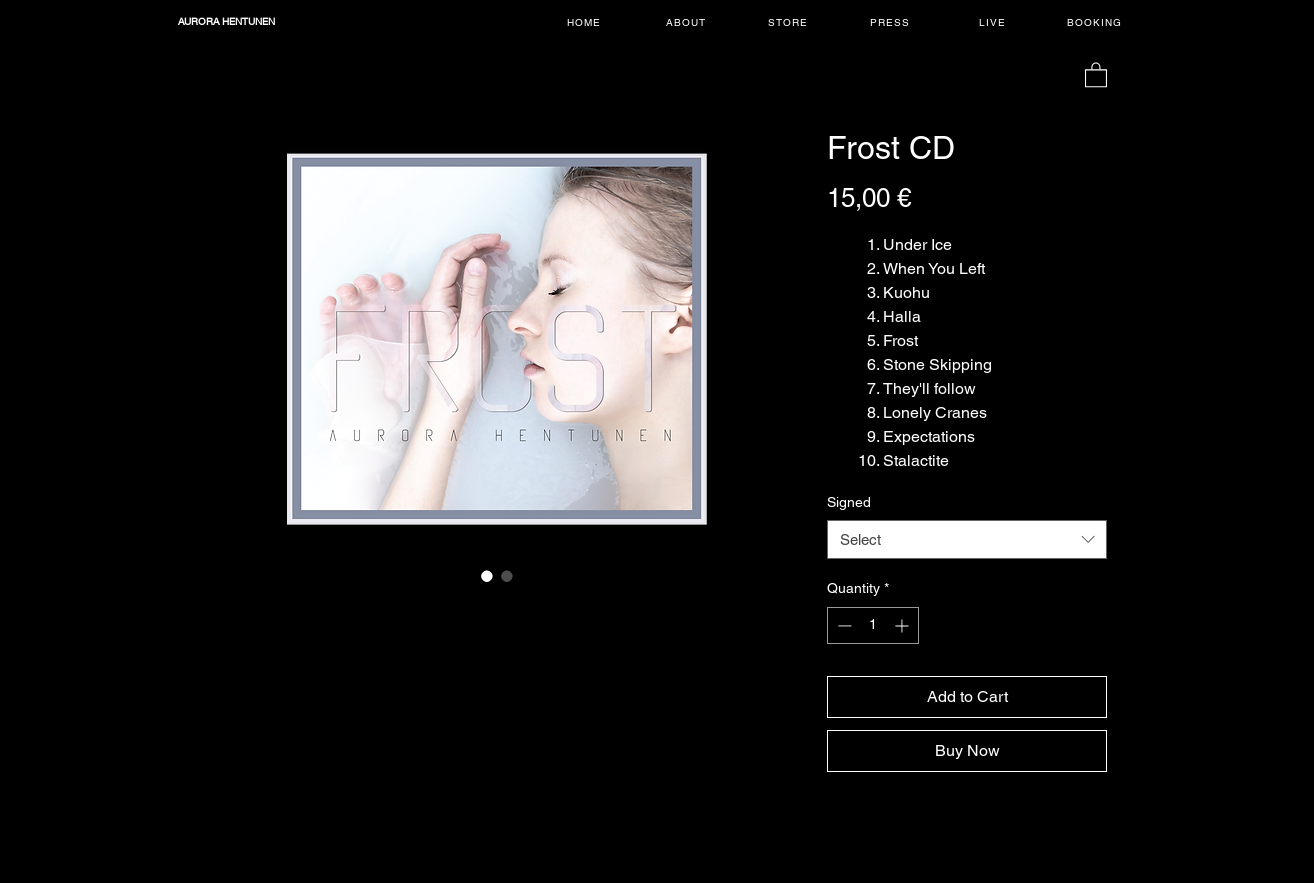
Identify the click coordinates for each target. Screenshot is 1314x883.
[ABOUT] (688, 22)
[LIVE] (994, 22)
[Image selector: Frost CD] (487, 576)
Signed (849, 502)
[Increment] (903, 625)
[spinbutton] (873, 625)
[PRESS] (892, 22)
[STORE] (790, 22)
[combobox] (967, 539)
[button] (1096, 74)
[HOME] (586, 22)
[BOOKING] (1096, 22)
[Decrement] (842, 625)
